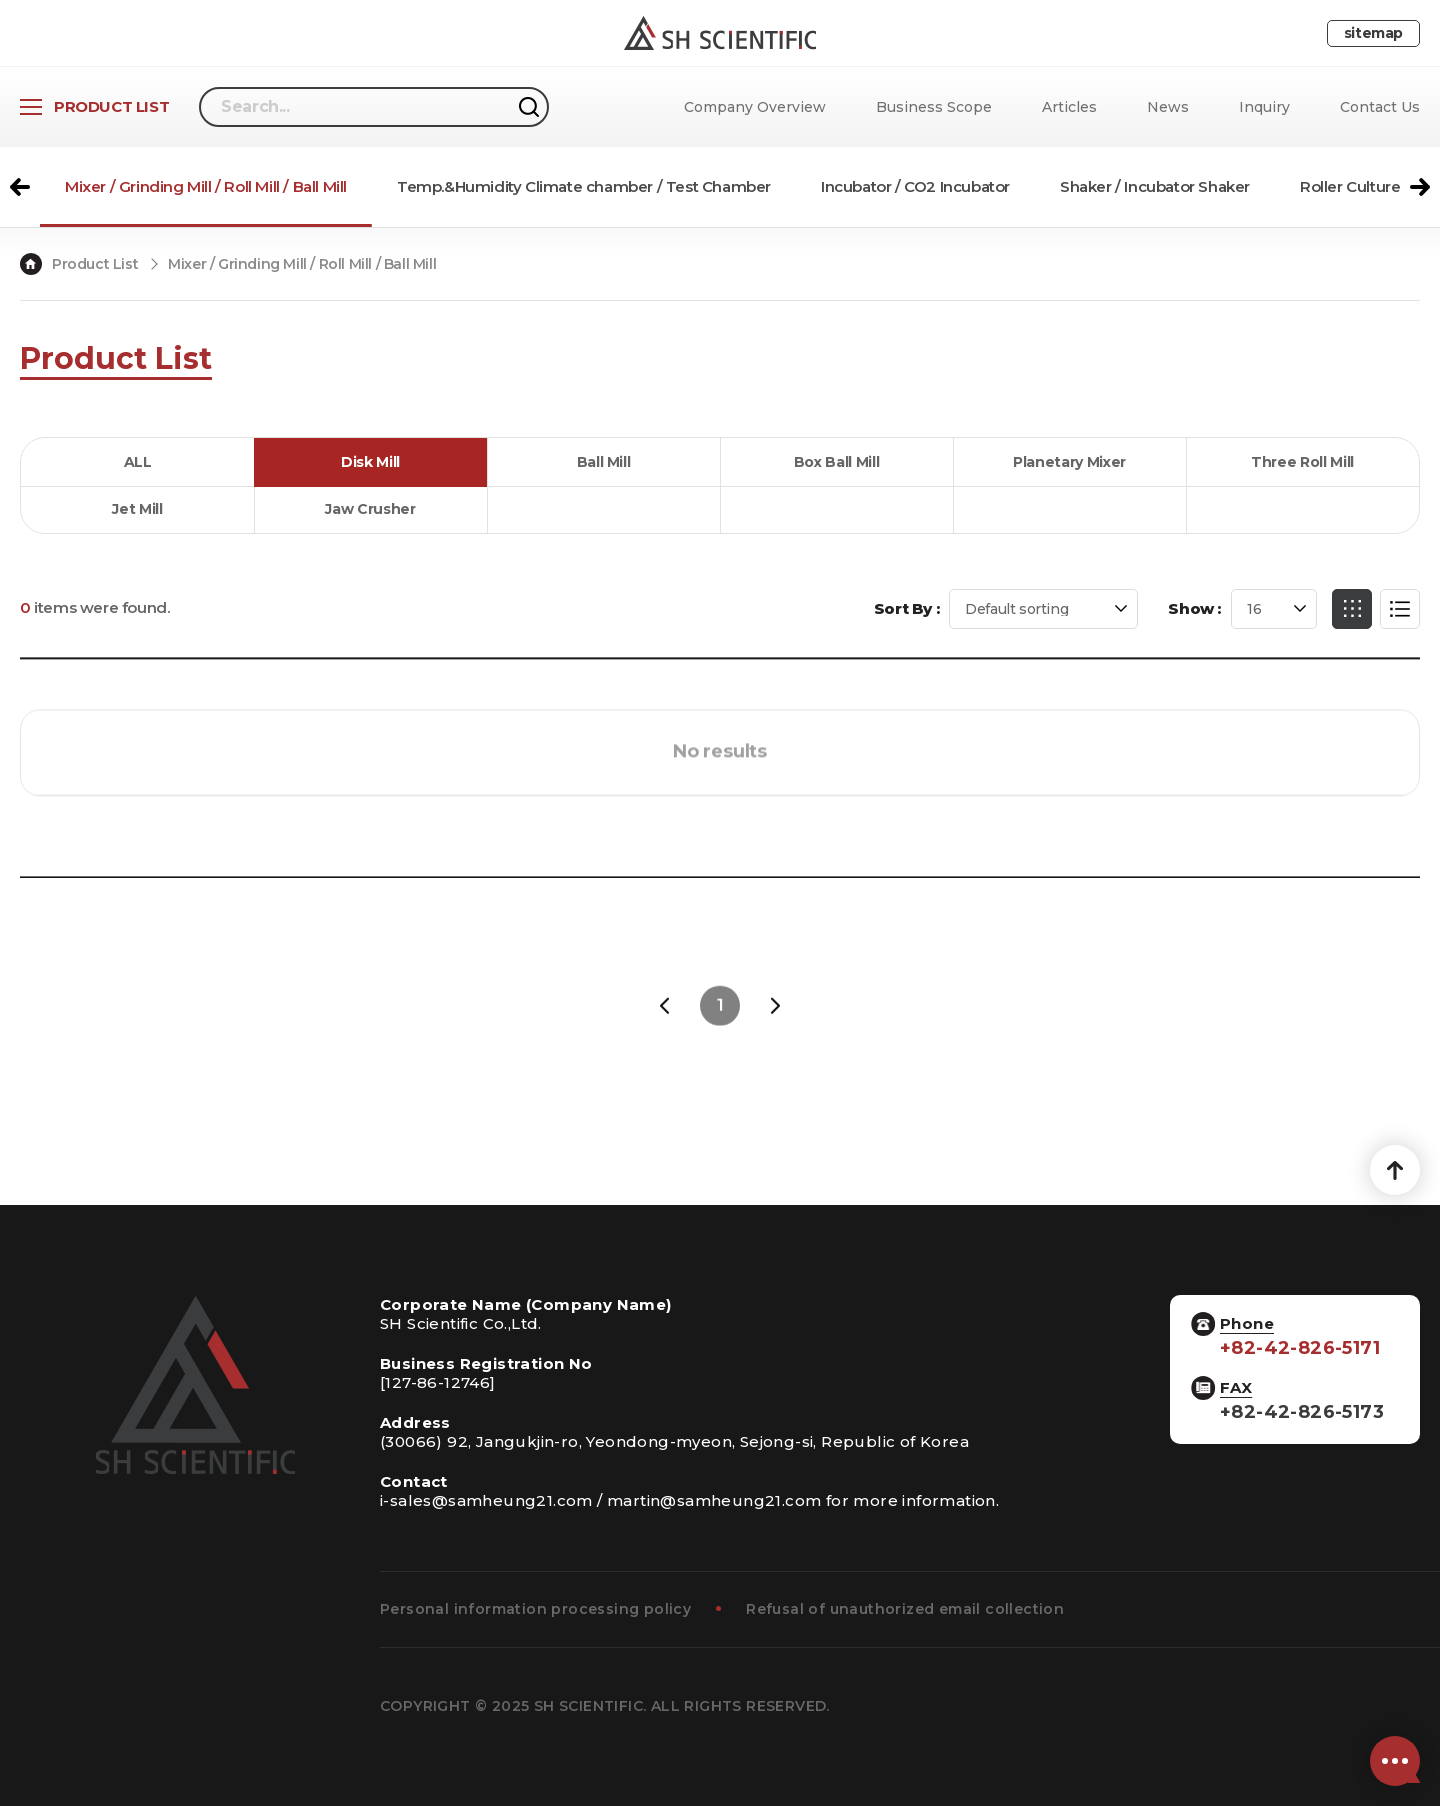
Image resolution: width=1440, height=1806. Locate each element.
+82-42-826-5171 (1300, 1348)
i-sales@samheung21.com (486, 1500)
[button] (20, 187)
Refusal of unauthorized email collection (905, 1609)
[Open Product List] (94, 107)
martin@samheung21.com (714, 1500)
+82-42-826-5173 (1302, 1412)
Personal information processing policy (535, 1609)
